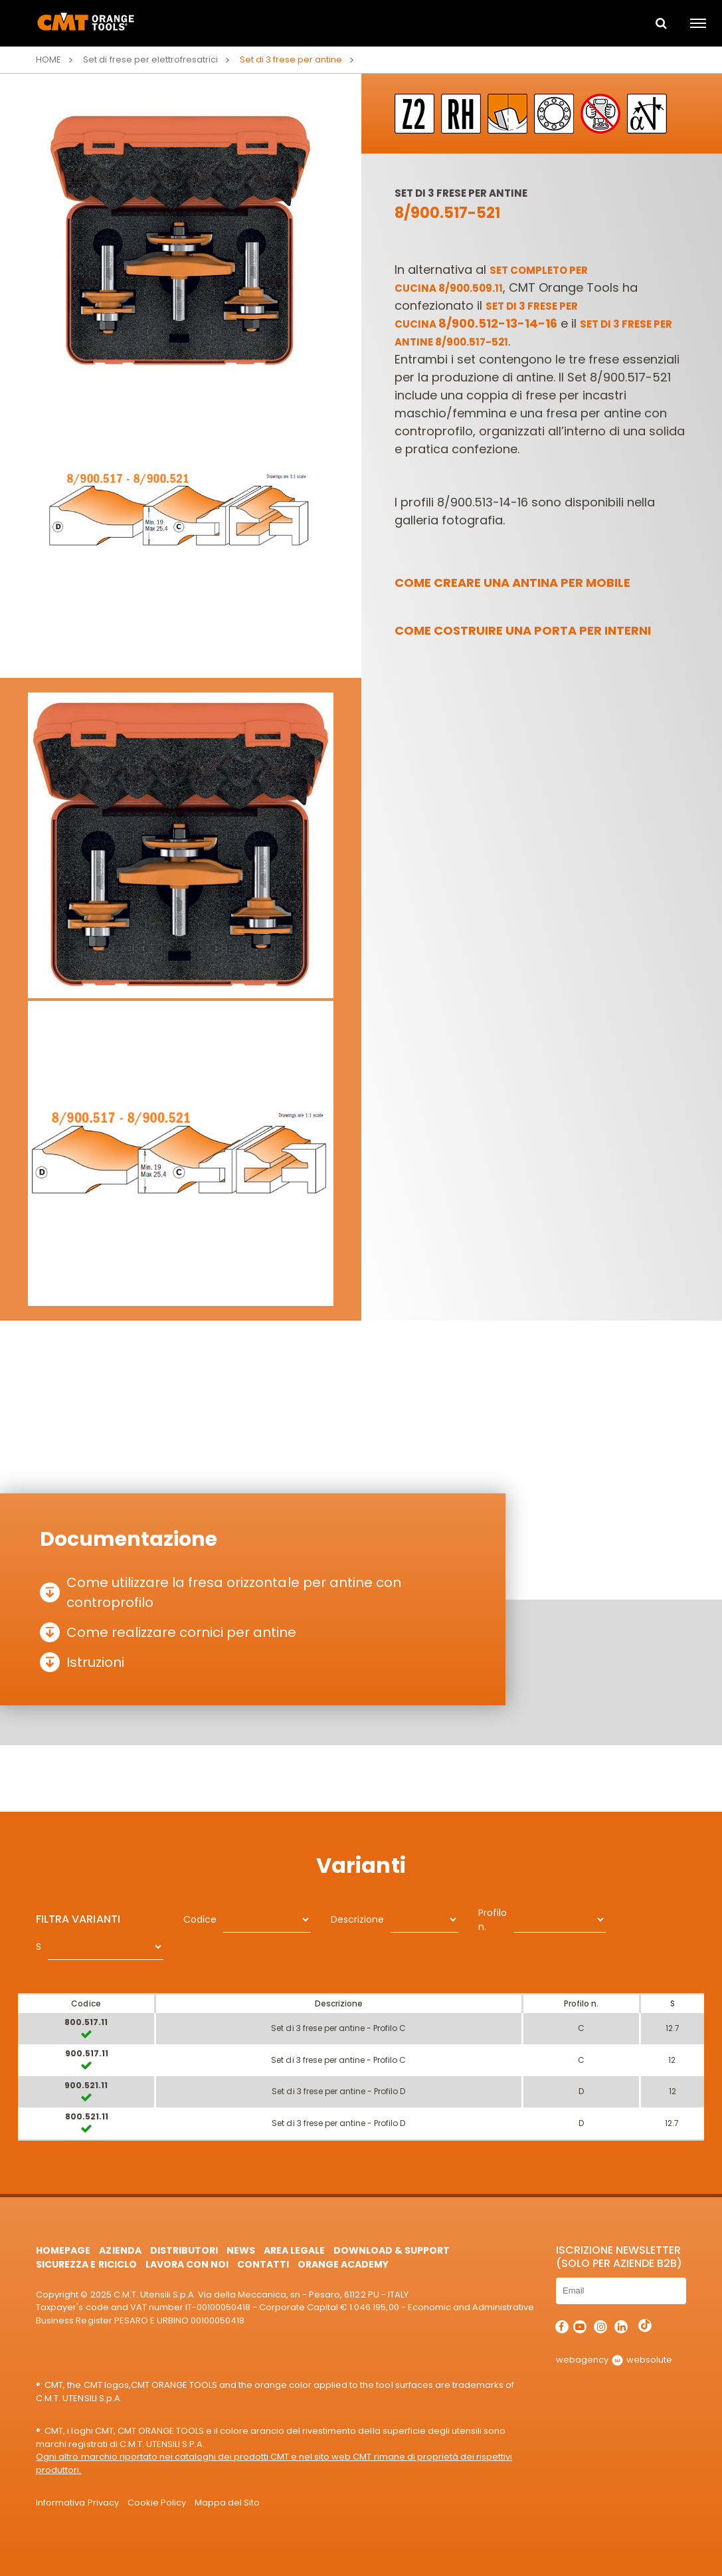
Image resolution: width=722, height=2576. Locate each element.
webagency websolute (614, 2359)
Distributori (184, 2250)
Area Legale (294, 2250)
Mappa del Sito (227, 2502)
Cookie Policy (157, 2502)
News (240, 2250)
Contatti (263, 2264)
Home (48, 59)
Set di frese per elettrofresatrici (150, 59)
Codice (200, 1919)
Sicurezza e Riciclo (86, 2264)
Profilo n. (492, 1919)
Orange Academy (343, 2264)
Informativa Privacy (77, 2502)
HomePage (63, 2250)
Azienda (120, 2250)
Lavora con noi (186, 2264)
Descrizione (357, 1919)
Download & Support (391, 2250)
